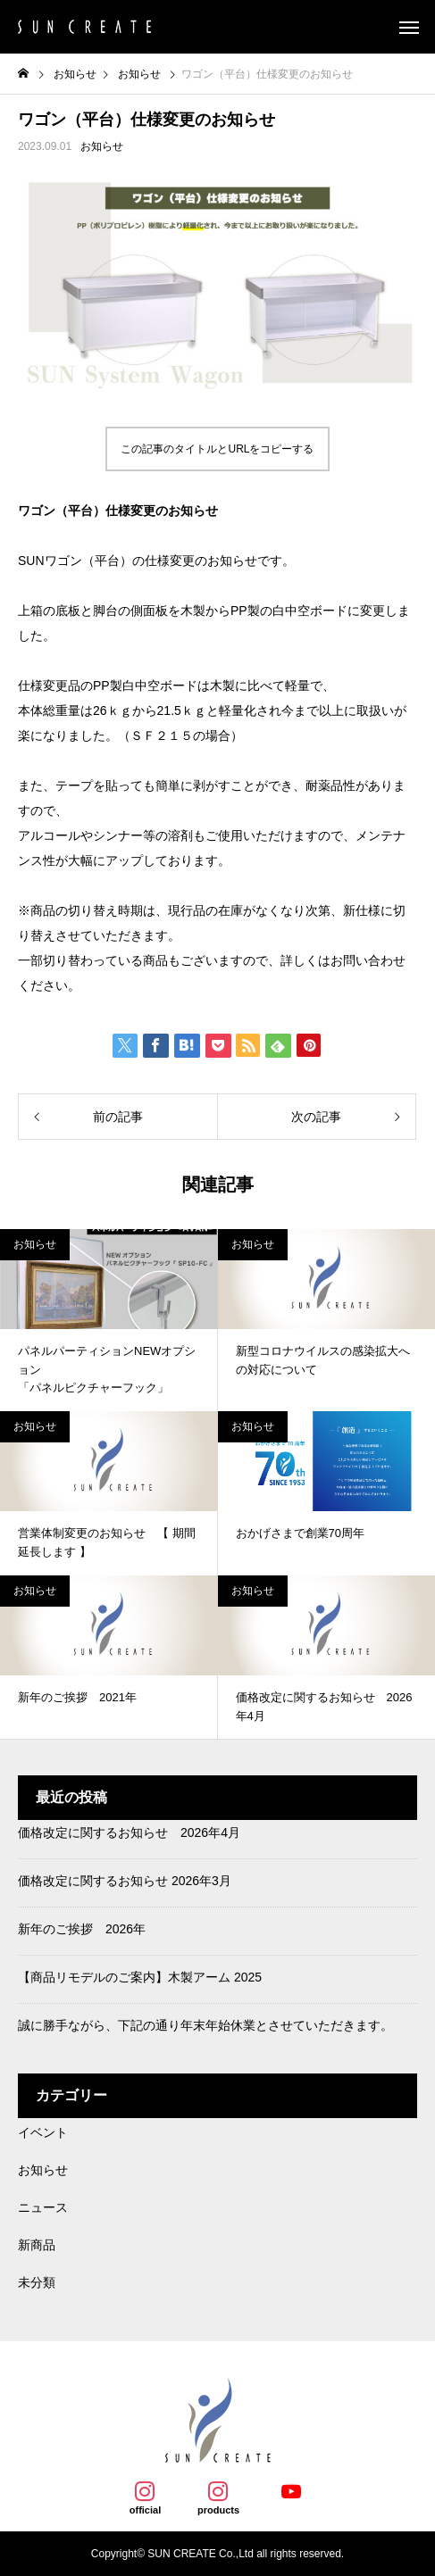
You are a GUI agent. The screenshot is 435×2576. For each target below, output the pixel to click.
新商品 (36, 2245)
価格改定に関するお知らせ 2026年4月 (129, 1832)
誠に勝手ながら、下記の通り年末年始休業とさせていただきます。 (205, 2025)
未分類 (36, 2282)
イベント (43, 2132)
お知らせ (101, 146)
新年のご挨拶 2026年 (82, 1929)
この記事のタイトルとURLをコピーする (217, 449)
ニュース (43, 2207)
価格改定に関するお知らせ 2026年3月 (124, 1881)
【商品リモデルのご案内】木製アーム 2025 (140, 1977)
